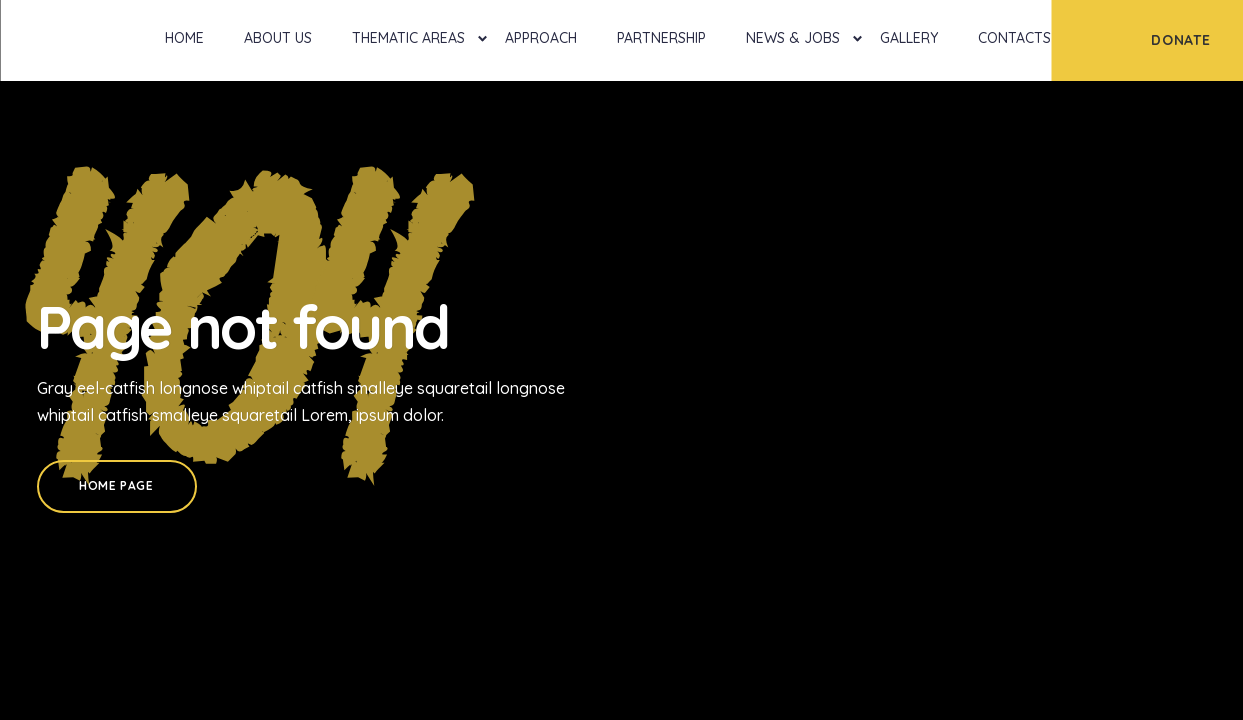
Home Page (116, 485)
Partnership (661, 38)
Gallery (909, 38)
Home (184, 38)
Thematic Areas (408, 38)
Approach (541, 38)
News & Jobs (793, 38)
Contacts (1014, 38)
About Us (278, 38)
